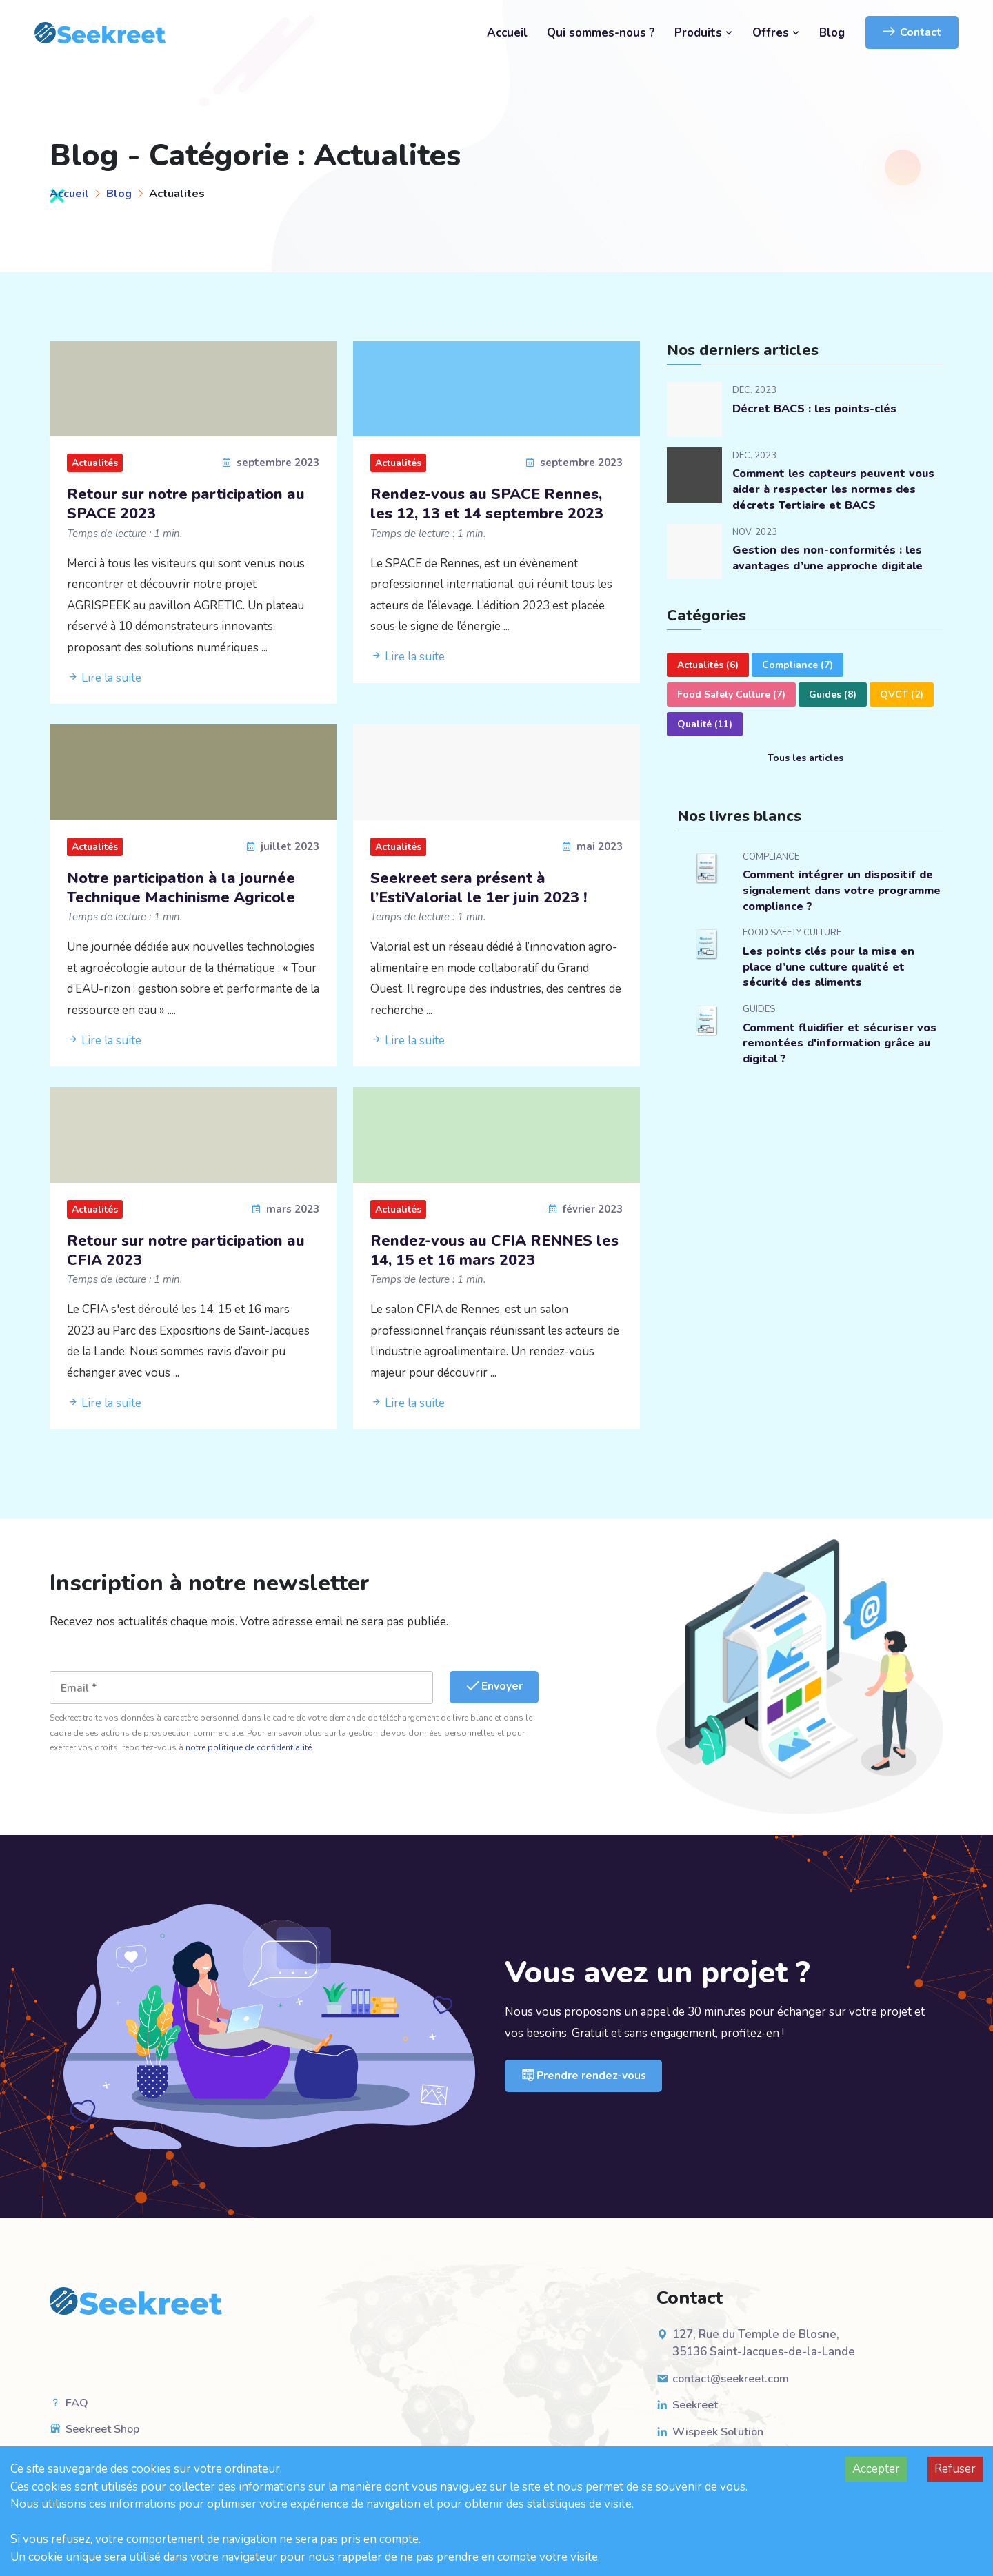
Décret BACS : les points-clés (818, 408)
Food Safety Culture (731, 696)
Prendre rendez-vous (586, 2087)
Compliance (797, 666)
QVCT (901, 696)
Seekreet (697, 2416)
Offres (776, 33)
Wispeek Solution (721, 2442)
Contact (912, 32)
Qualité (704, 726)
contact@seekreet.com (733, 2389)
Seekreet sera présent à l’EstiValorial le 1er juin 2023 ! (487, 893)
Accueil (507, 33)
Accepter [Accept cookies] (876, 2469)
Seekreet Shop (106, 2440)
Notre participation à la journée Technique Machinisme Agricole (191, 893)
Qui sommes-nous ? (601, 33)
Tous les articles (805, 760)
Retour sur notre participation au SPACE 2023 (184, 506)
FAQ (77, 2413)
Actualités (95, 462)
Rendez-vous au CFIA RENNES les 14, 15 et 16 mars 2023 (490, 1259)
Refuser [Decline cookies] (955, 2469)
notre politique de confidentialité (248, 1758)
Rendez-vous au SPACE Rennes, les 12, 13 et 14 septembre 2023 (496, 517)
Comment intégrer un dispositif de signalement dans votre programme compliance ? (834, 893)
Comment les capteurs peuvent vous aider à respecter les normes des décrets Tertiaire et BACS (832, 490)
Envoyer (496, 1697)
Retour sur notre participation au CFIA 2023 (184, 1259)
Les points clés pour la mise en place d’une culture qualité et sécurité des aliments (833, 972)
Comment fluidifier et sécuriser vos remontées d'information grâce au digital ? (833, 1050)
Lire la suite (104, 681)
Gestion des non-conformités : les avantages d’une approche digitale (833, 561)
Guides (832, 696)
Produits (703, 33)
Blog (832, 33)
